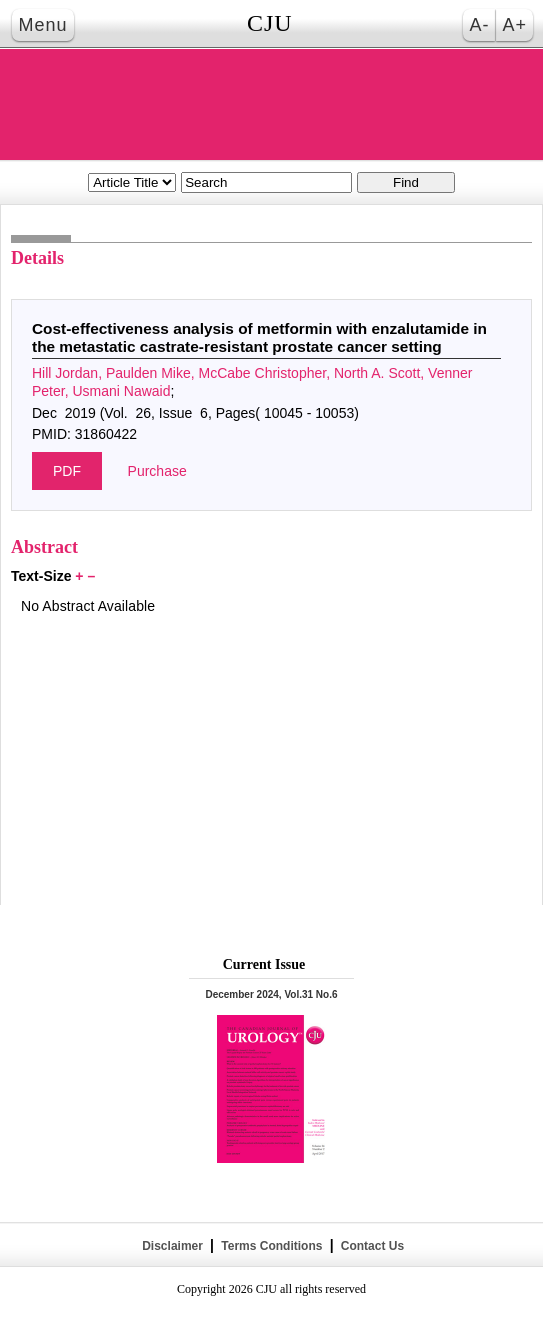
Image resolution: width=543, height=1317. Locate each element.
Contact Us (370, 1246)
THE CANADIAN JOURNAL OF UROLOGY (272, 104)
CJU (270, 23)
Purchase (157, 471)
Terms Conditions (272, 1246)
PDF (67, 471)
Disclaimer (172, 1246)
